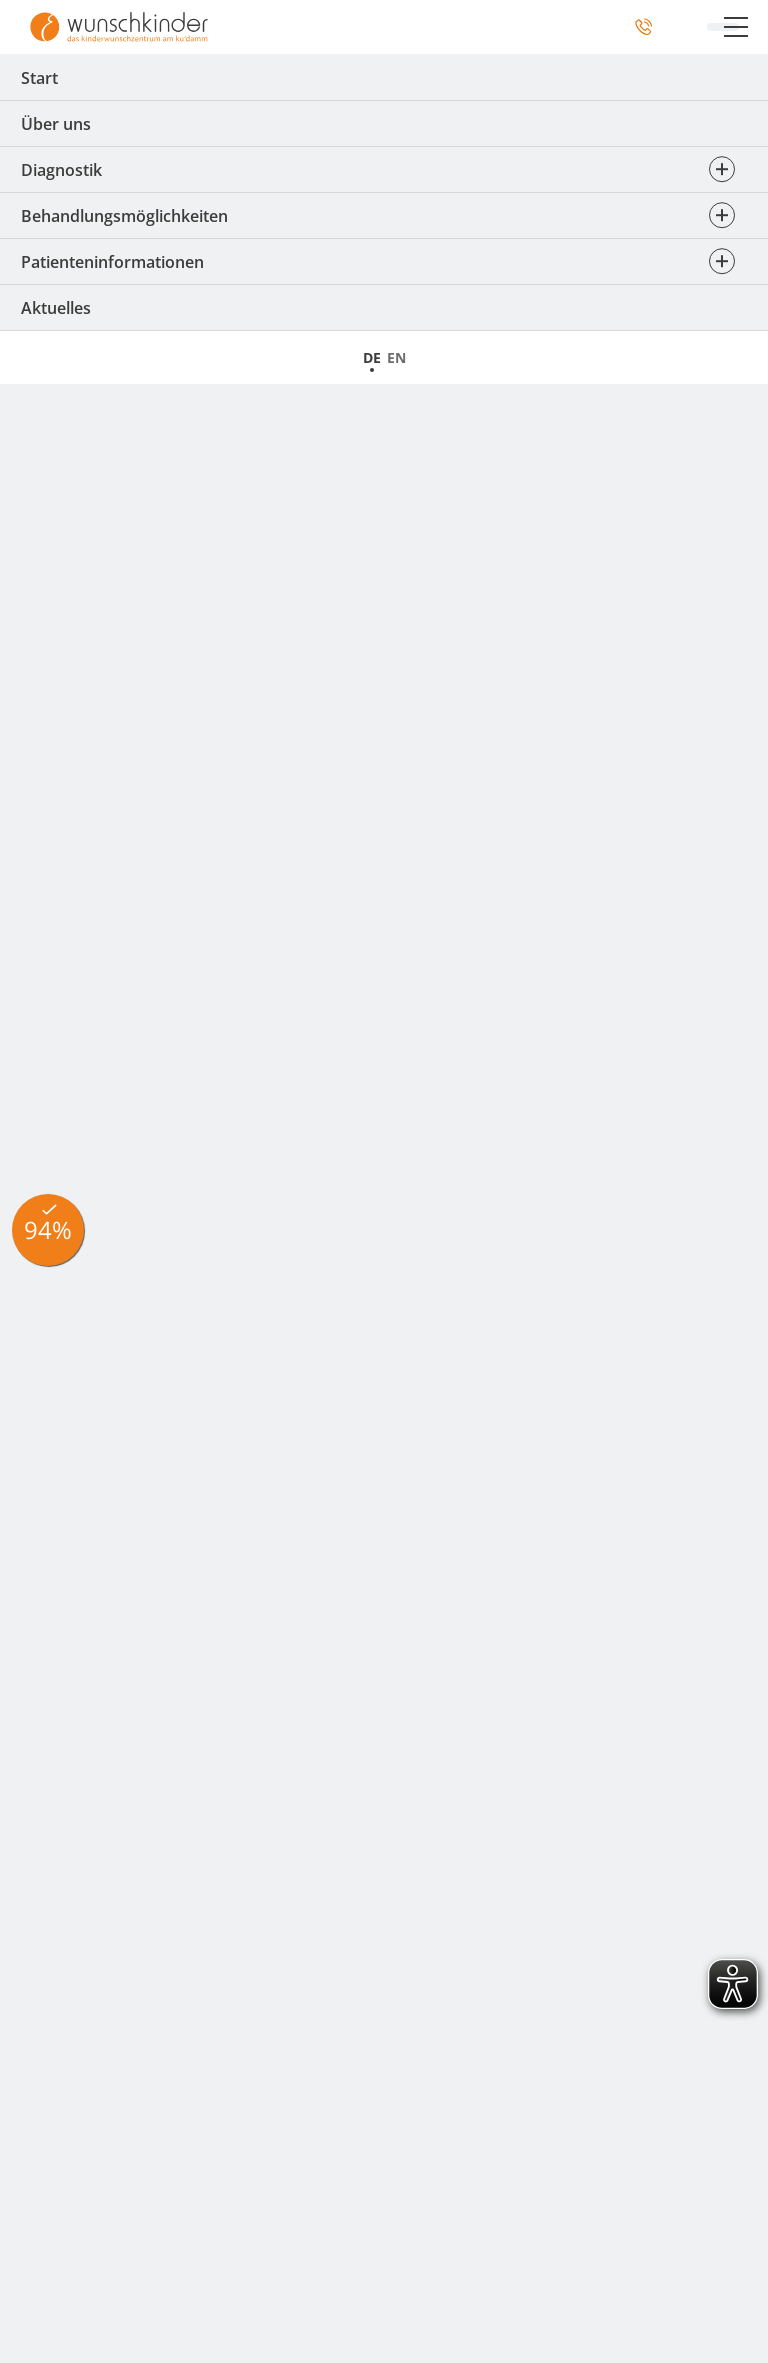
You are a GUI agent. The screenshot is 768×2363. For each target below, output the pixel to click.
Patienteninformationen (384, 262)
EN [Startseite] (396, 357)
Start (39, 78)
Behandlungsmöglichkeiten (384, 216)
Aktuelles (56, 308)
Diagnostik (384, 170)
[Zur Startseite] (119, 27)
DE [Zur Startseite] (372, 357)
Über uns (56, 124)
